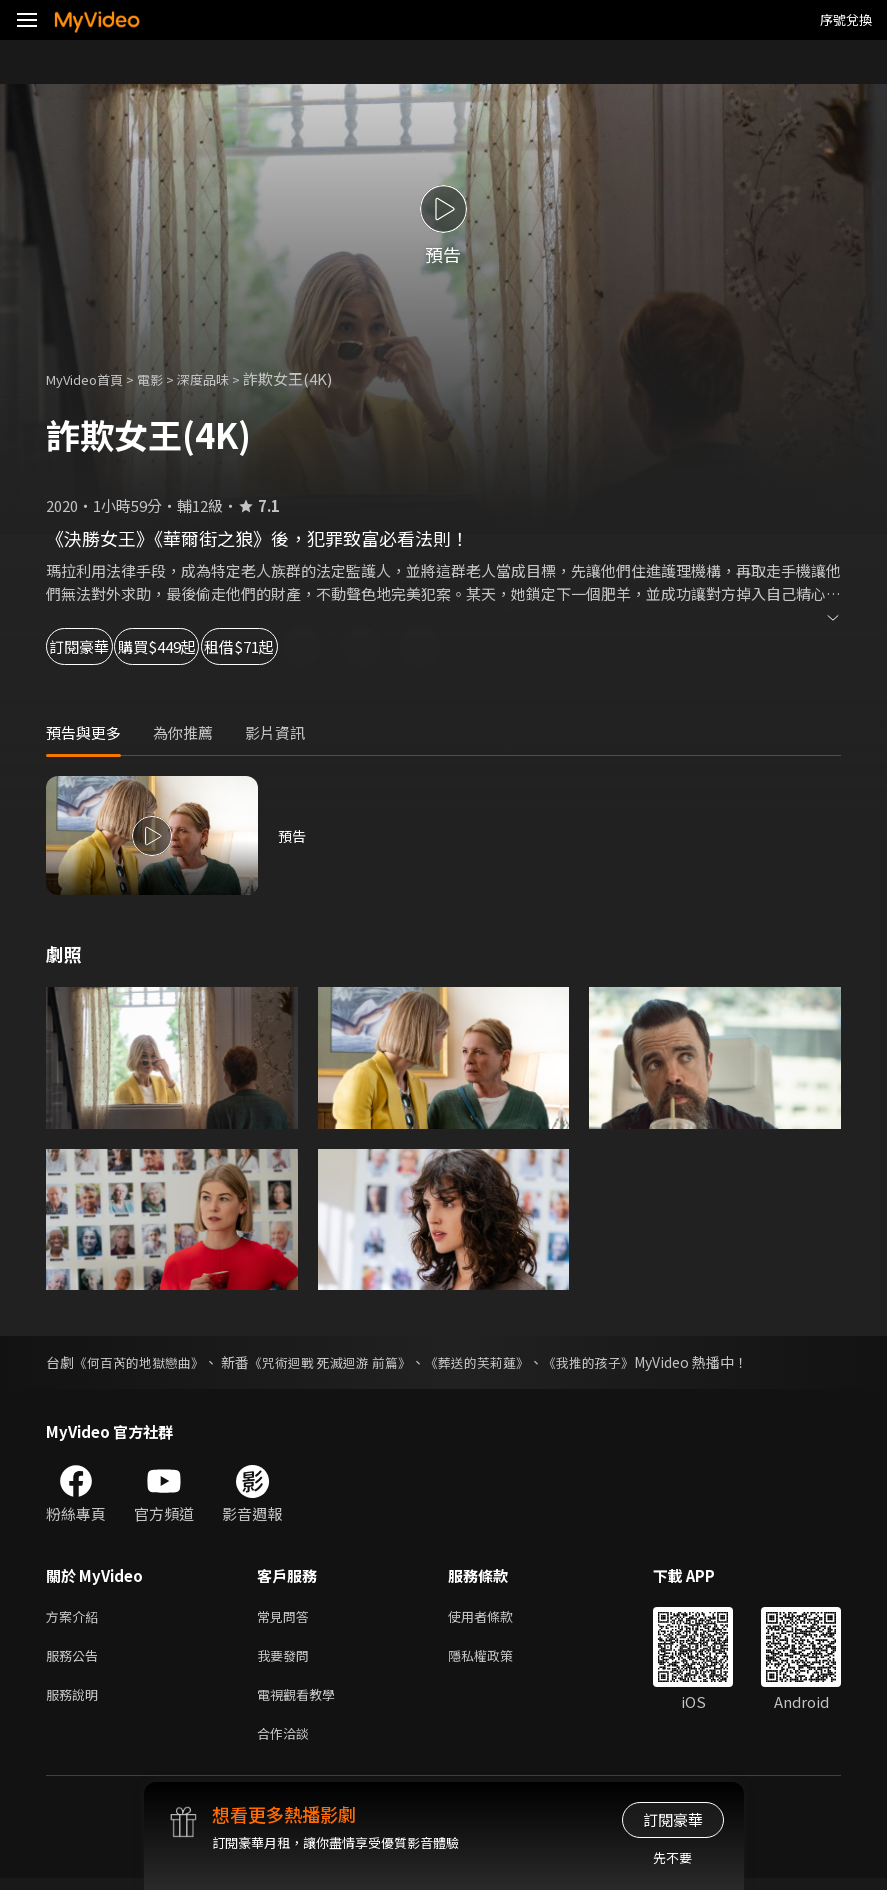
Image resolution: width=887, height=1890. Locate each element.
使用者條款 (497, 1617)
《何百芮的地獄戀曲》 (144, 1362)
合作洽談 (287, 1743)
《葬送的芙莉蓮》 (503, 1362)
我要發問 (287, 1659)
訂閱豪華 (101, 646)
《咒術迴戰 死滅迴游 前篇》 (346, 1362)
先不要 (672, 1857)
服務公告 (76, 1659)
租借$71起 (376, 646)
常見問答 (287, 1617)
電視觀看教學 (302, 1701)
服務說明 (76, 1701)
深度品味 (225, 378)
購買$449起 (236, 646)
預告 (293, 835)
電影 (166, 378)
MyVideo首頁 (91, 378)
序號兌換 (846, 19)
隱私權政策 (497, 1659)
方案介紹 (76, 1617)
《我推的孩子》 (622, 1362)
